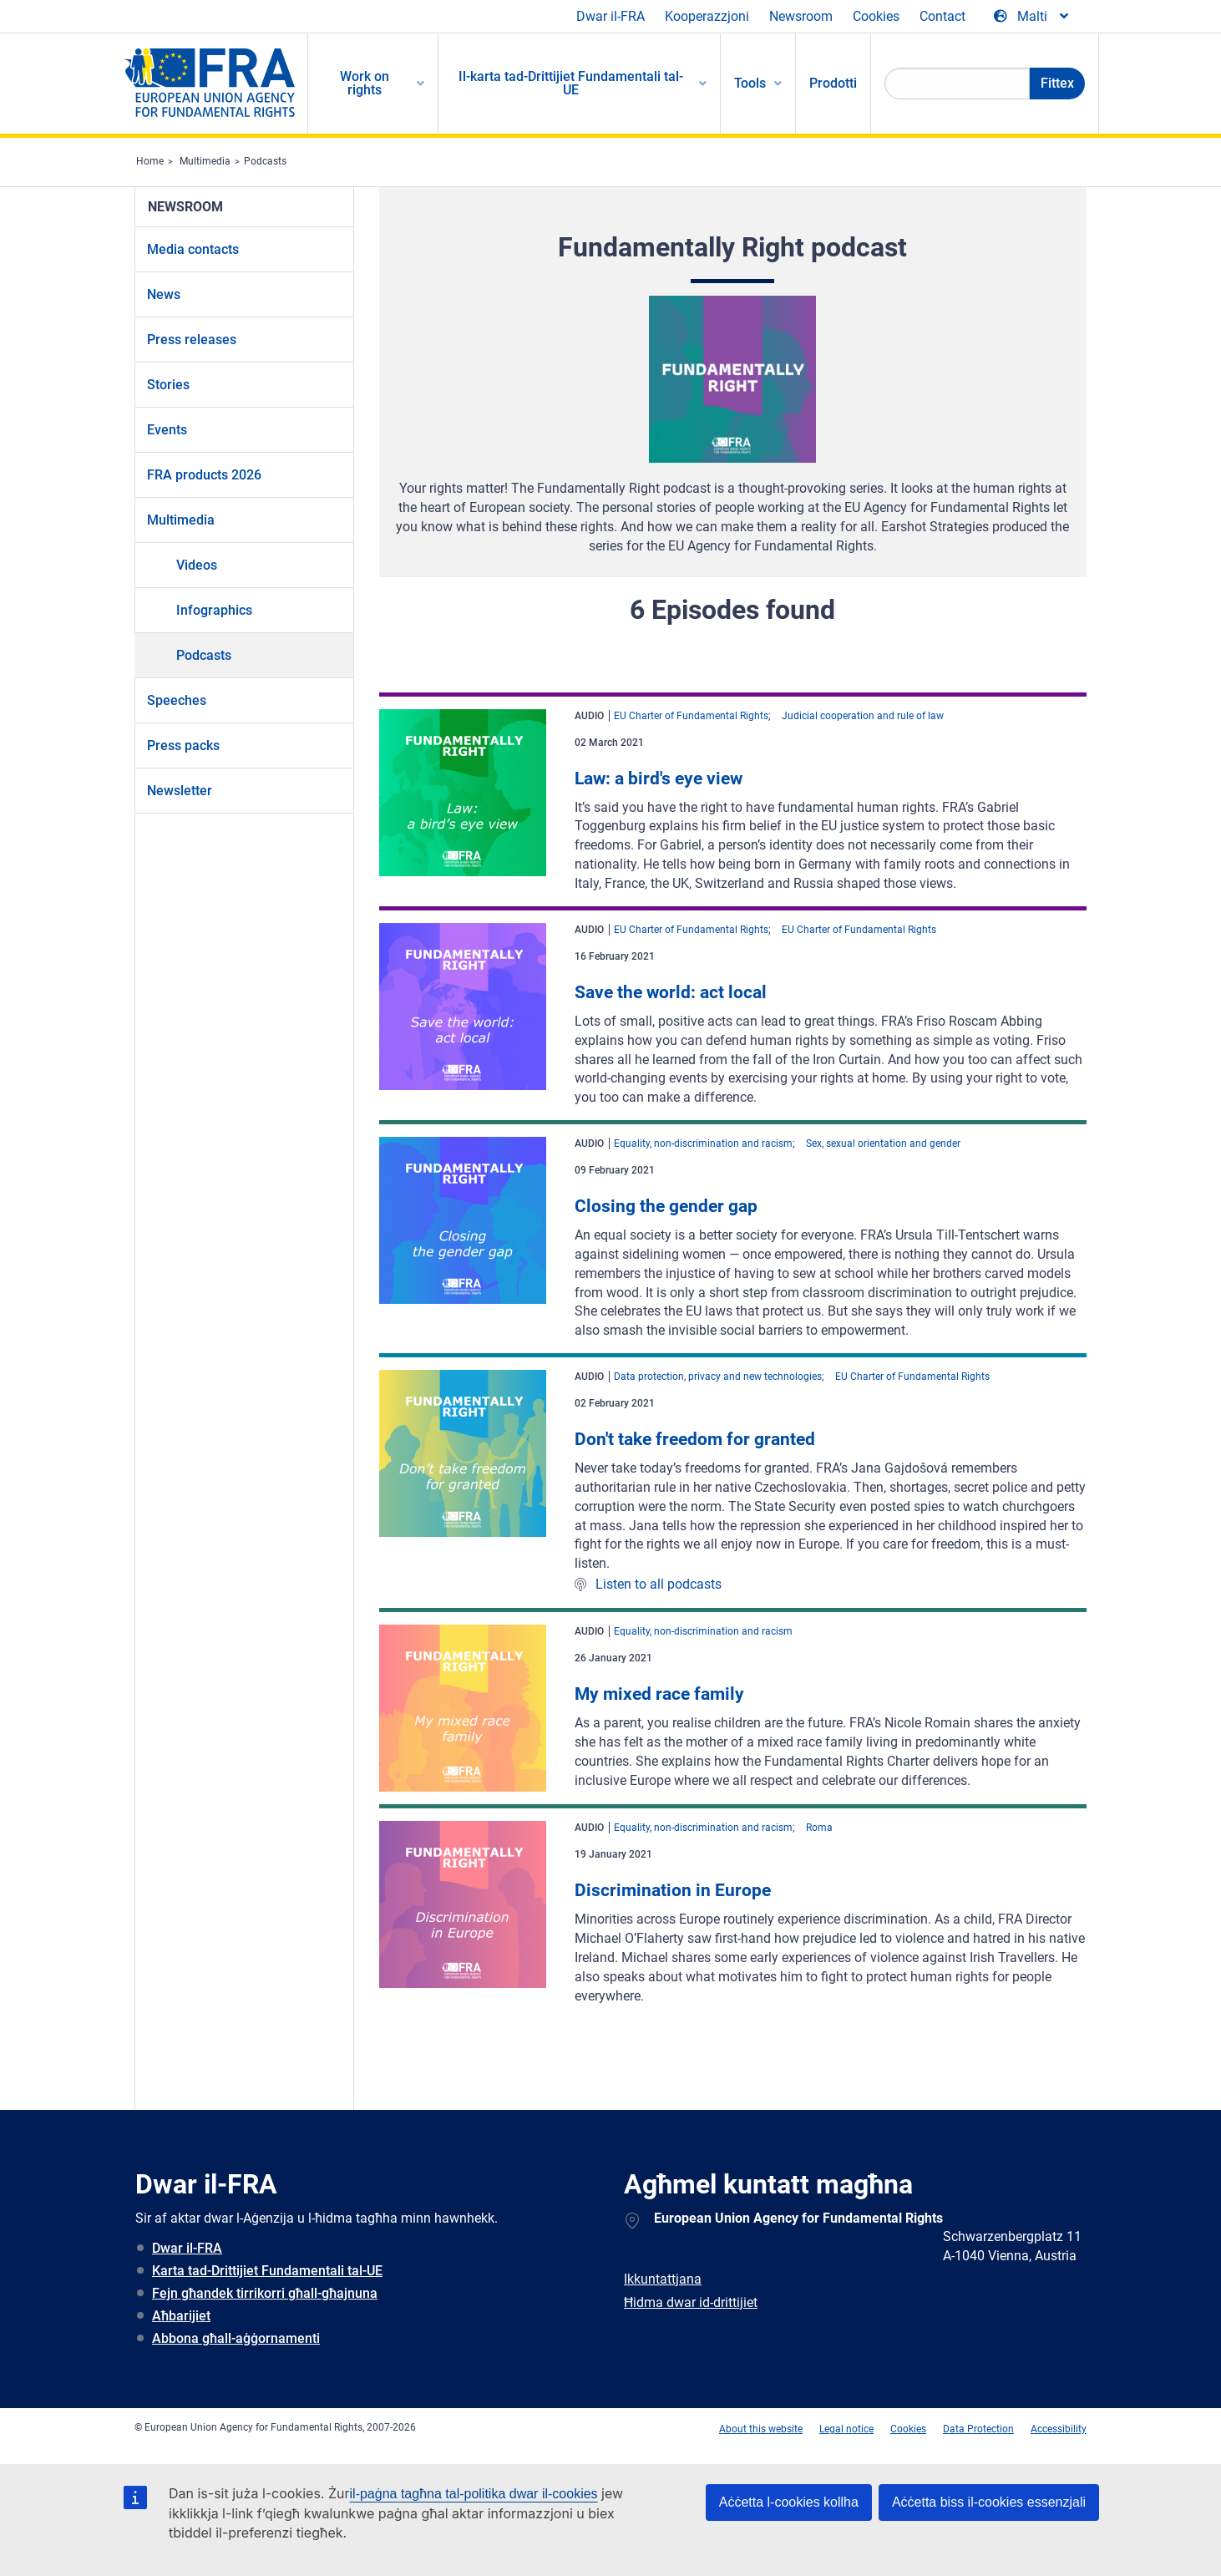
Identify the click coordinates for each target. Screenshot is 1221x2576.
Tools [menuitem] (750, 83)
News (163, 294)
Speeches (176, 700)
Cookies (876, 16)
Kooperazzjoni (707, 16)
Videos (196, 565)
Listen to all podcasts (658, 1584)
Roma (819, 1827)
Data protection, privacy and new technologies (718, 1376)
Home (150, 161)
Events (167, 430)
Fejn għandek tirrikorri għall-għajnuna (264, 2293)
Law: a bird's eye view (658, 778)
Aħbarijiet (181, 2316)
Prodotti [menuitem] (833, 83)
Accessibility (1059, 2429)
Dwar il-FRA (610, 16)
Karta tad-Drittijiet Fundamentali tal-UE (267, 2271)
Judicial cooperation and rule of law (863, 716)
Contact (942, 16)
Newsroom (801, 16)
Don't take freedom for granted (695, 1439)
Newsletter (179, 791)
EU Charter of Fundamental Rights (691, 716)
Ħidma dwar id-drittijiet (690, 2302)
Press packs (183, 745)
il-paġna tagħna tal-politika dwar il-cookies (474, 2494)
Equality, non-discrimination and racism (703, 1143)
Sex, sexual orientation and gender (883, 1143)
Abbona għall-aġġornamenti (236, 2338)
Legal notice (846, 2429)
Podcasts (265, 161)
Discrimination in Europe (673, 1890)
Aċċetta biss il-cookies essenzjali (989, 2502)
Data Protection (978, 2429)
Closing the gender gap (666, 1206)
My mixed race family (659, 1694)
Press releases (191, 339)
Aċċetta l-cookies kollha (789, 2502)
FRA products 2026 (204, 475)
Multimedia (205, 161)
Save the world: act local (671, 992)
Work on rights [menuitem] (364, 83)
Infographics (214, 610)
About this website (761, 2429)
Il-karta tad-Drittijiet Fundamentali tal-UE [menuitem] (571, 83)
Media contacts (193, 249)
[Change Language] (1032, 17)
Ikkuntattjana (663, 2279)
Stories (168, 385)
